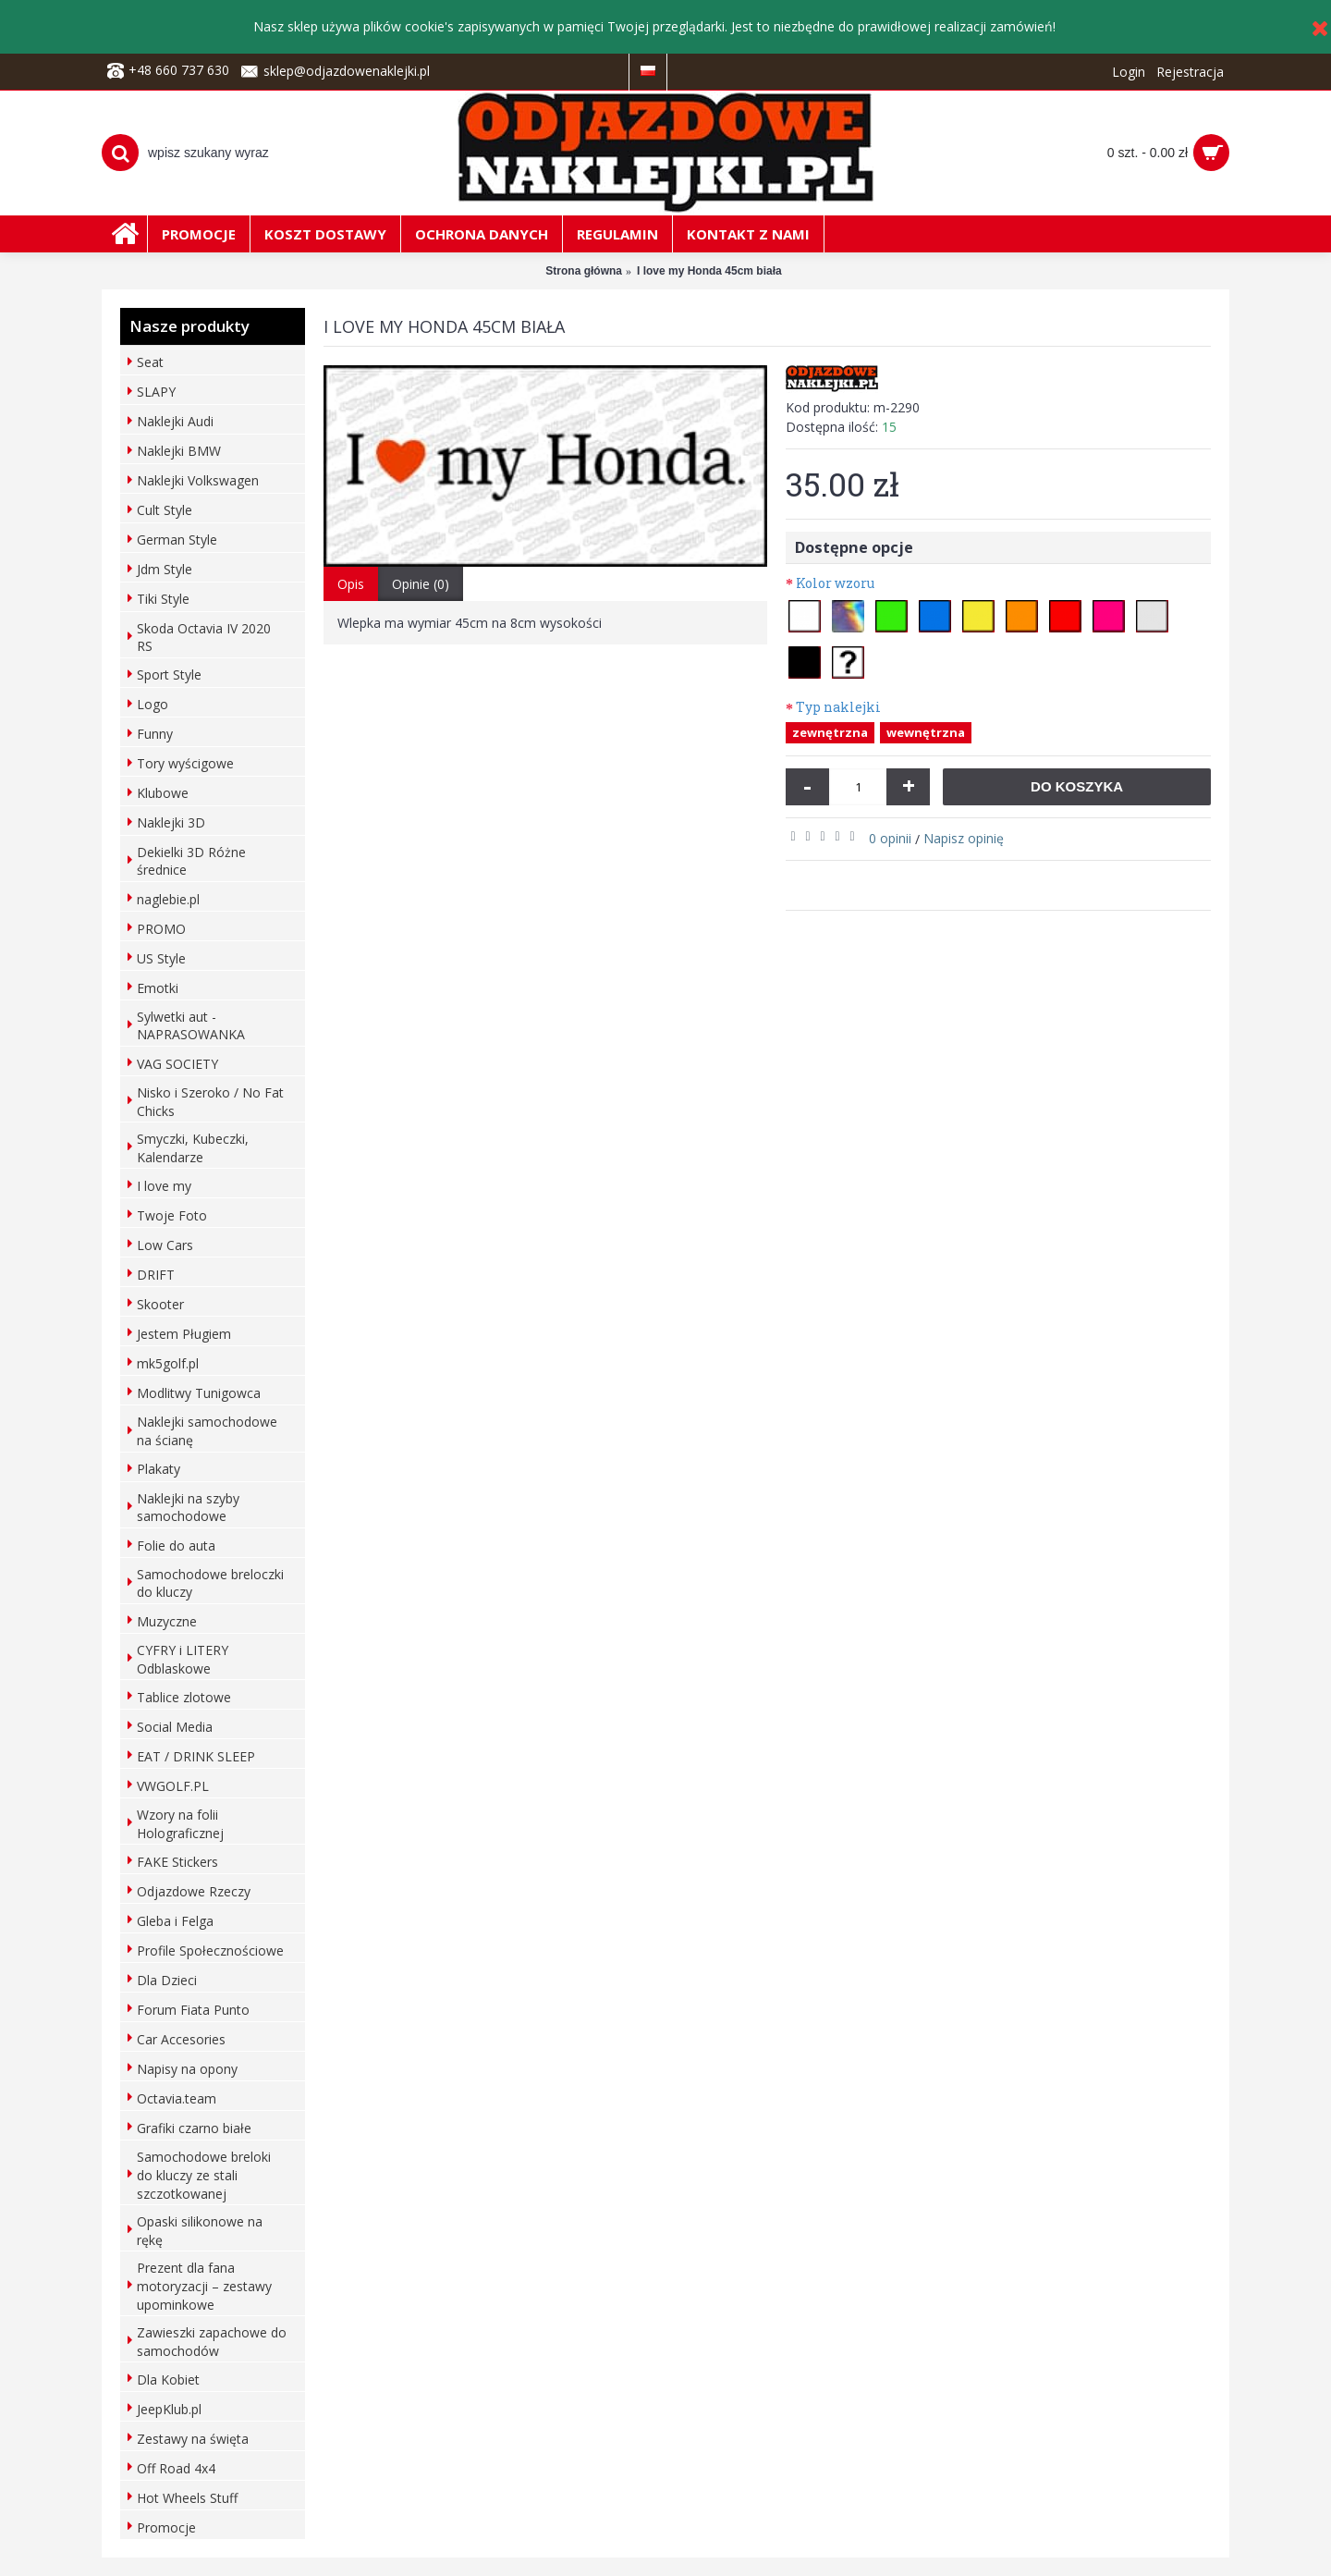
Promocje (166, 2527)
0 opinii (890, 838)
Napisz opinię (963, 838)
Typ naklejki (838, 707)
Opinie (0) (420, 584)
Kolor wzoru (835, 583)
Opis (350, 584)
